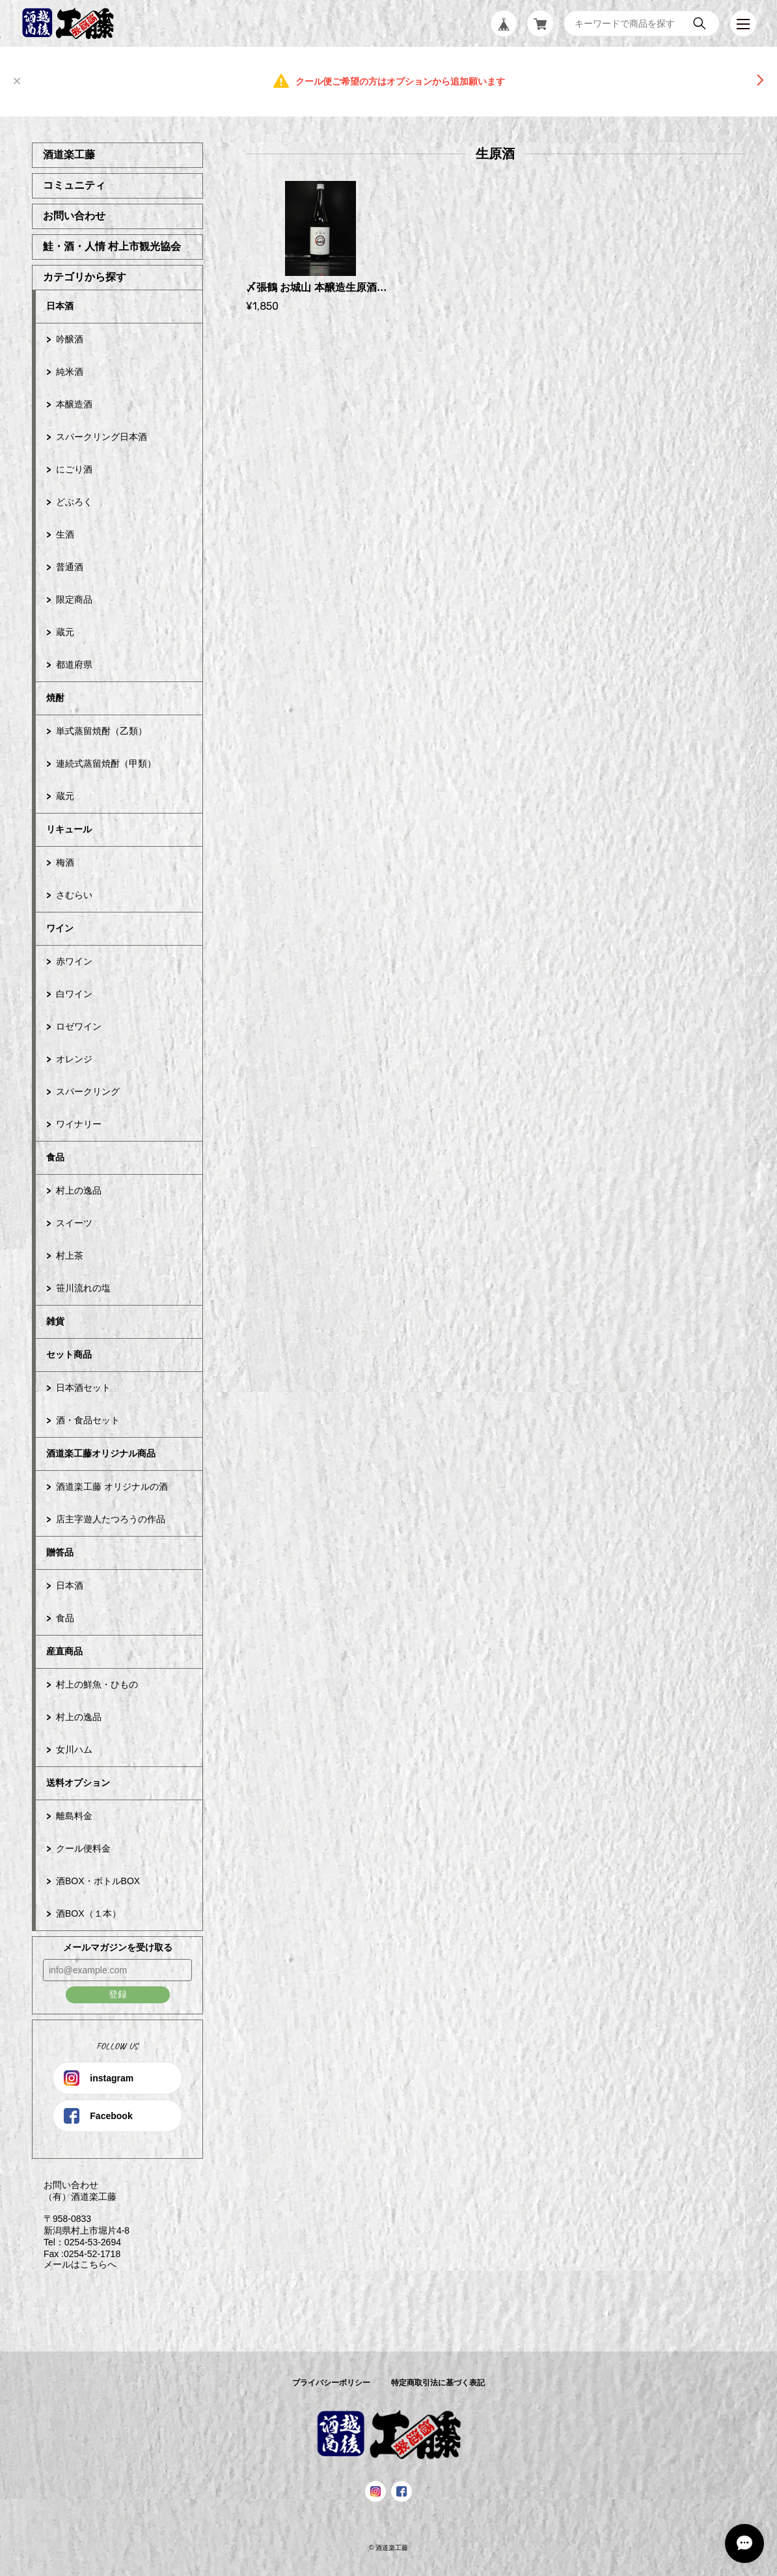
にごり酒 (74, 469)
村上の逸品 (79, 1190)
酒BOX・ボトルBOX (98, 1881)
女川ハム (74, 1749)
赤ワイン (74, 961)
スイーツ (74, 1223)
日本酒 (60, 306)
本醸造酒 (74, 404)
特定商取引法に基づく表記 (438, 2382)
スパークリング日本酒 (101, 437)
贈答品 (60, 1552)
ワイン (60, 928)
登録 (118, 1994)
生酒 (65, 534)
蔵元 (65, 632)
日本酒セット (83, 1387)
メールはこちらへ (74, 2264)
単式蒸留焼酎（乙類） (101, 731)
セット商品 (69, 1354)
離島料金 (74, 1816)
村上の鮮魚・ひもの (97, 1684)
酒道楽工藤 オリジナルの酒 (112, 1486)
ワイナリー (79, 1124)
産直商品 (64, 1651)
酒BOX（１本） (88, 1913)
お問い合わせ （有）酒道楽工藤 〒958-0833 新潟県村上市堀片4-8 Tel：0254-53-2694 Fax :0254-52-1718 (81, 2219)
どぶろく (74, 502)
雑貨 (55, 1321)
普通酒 (69, 567)
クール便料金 (83, 1848)
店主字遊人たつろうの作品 (110, 1519)
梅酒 (65, 862)
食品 (55, 1157)
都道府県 (74, 664)
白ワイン (74, 994)
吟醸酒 (69, 339)
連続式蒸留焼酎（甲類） (106, 763)
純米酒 (69, 371)
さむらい (74, 895)
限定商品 (74, 599)
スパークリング (88, 1091)
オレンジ (74, 1059)
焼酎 (55, 697)
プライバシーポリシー (331, 2382)
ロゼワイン (79, 1026)
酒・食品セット (88, 1420)
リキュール (69, 829)
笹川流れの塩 (83, 1288)
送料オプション (78, 1782)
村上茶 (69, 1255)
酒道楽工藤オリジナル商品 (101, 1453)
